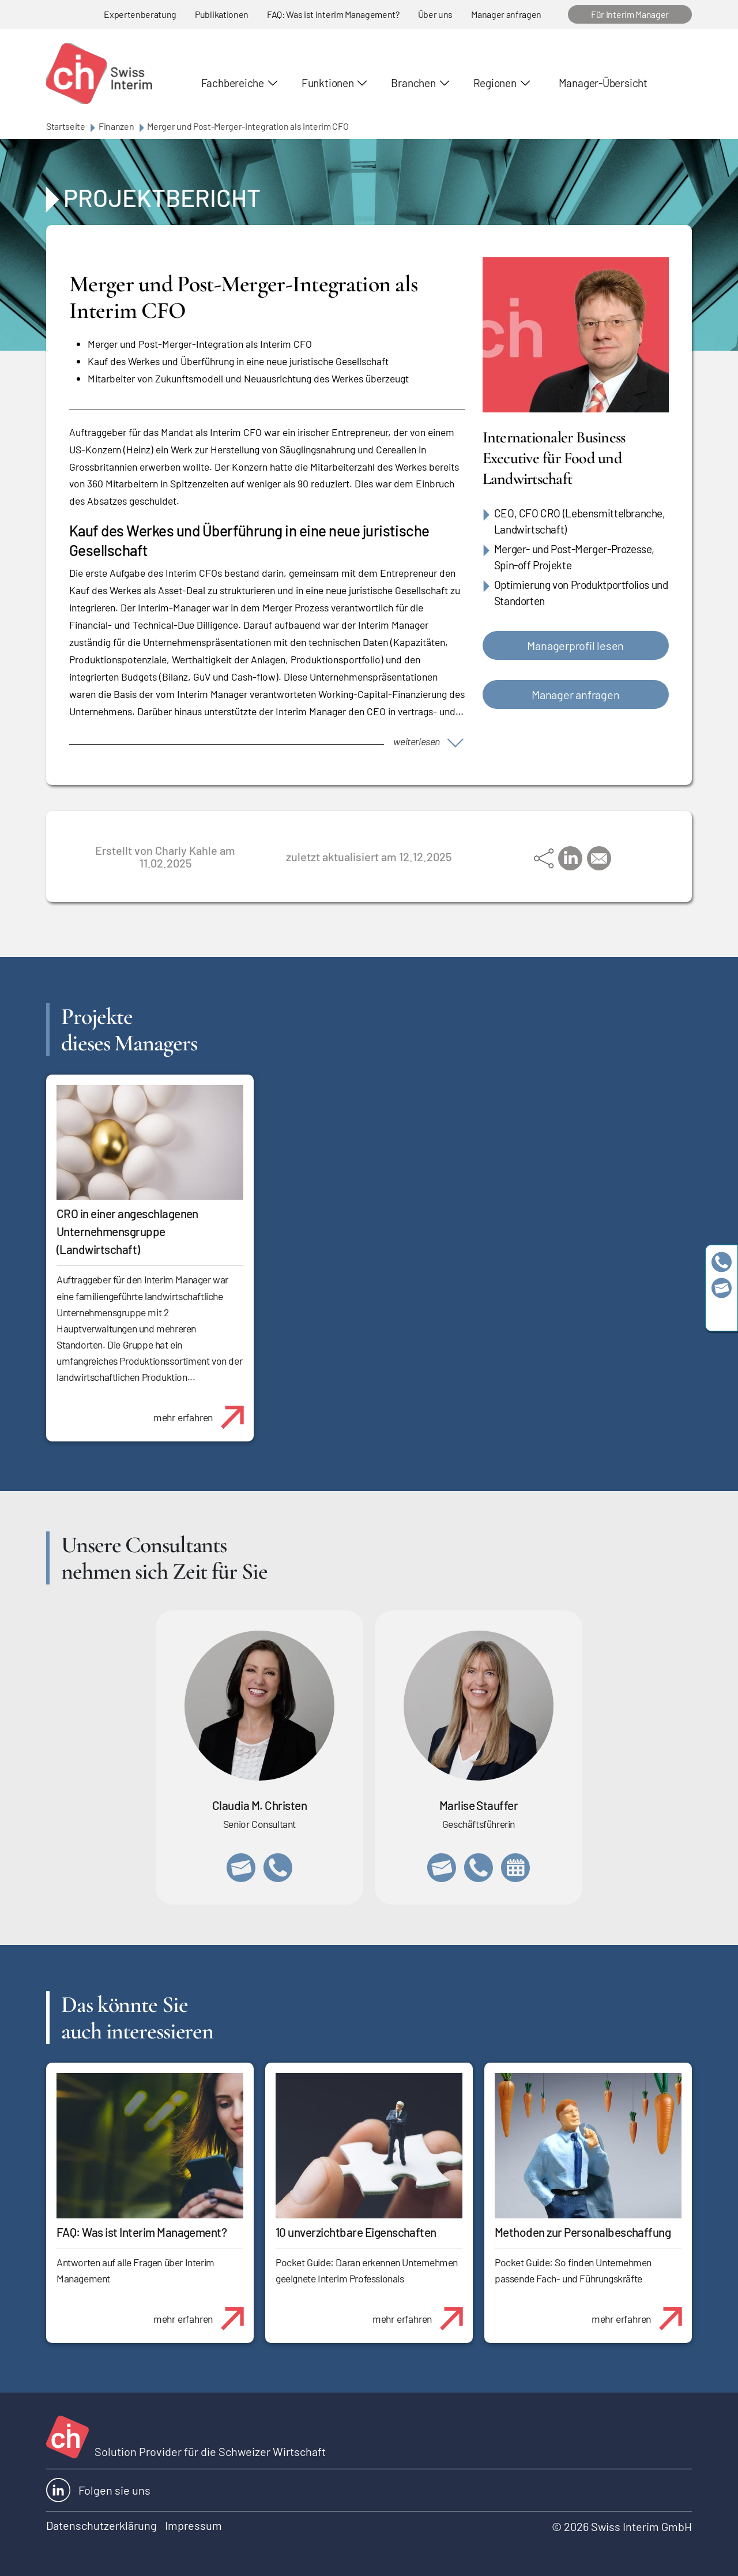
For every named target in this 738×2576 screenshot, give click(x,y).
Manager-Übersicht (603, 82)
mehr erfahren (203, 1410)
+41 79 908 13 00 (478, 1867)
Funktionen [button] (328, 82)
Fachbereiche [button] (232, 82)
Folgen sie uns (98, 2490)
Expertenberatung (140, 14)
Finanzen (116, 126)
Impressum (193, 2525)
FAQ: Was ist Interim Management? (333, 14)
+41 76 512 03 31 (277, 1867)
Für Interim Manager (630, 14)
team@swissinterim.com (721, 1288)
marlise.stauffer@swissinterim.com (441, 1867)
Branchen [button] (413, 82)
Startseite (65, 126)
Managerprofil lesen (575, 645)
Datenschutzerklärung (101, 2525)
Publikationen (221, 14)
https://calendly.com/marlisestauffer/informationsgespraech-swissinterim (515, 1867)
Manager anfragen (506, 14)
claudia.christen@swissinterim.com (241, 1867)
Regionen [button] (495, 82)
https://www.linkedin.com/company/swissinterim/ (721, 1314)
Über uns (435, 14)
